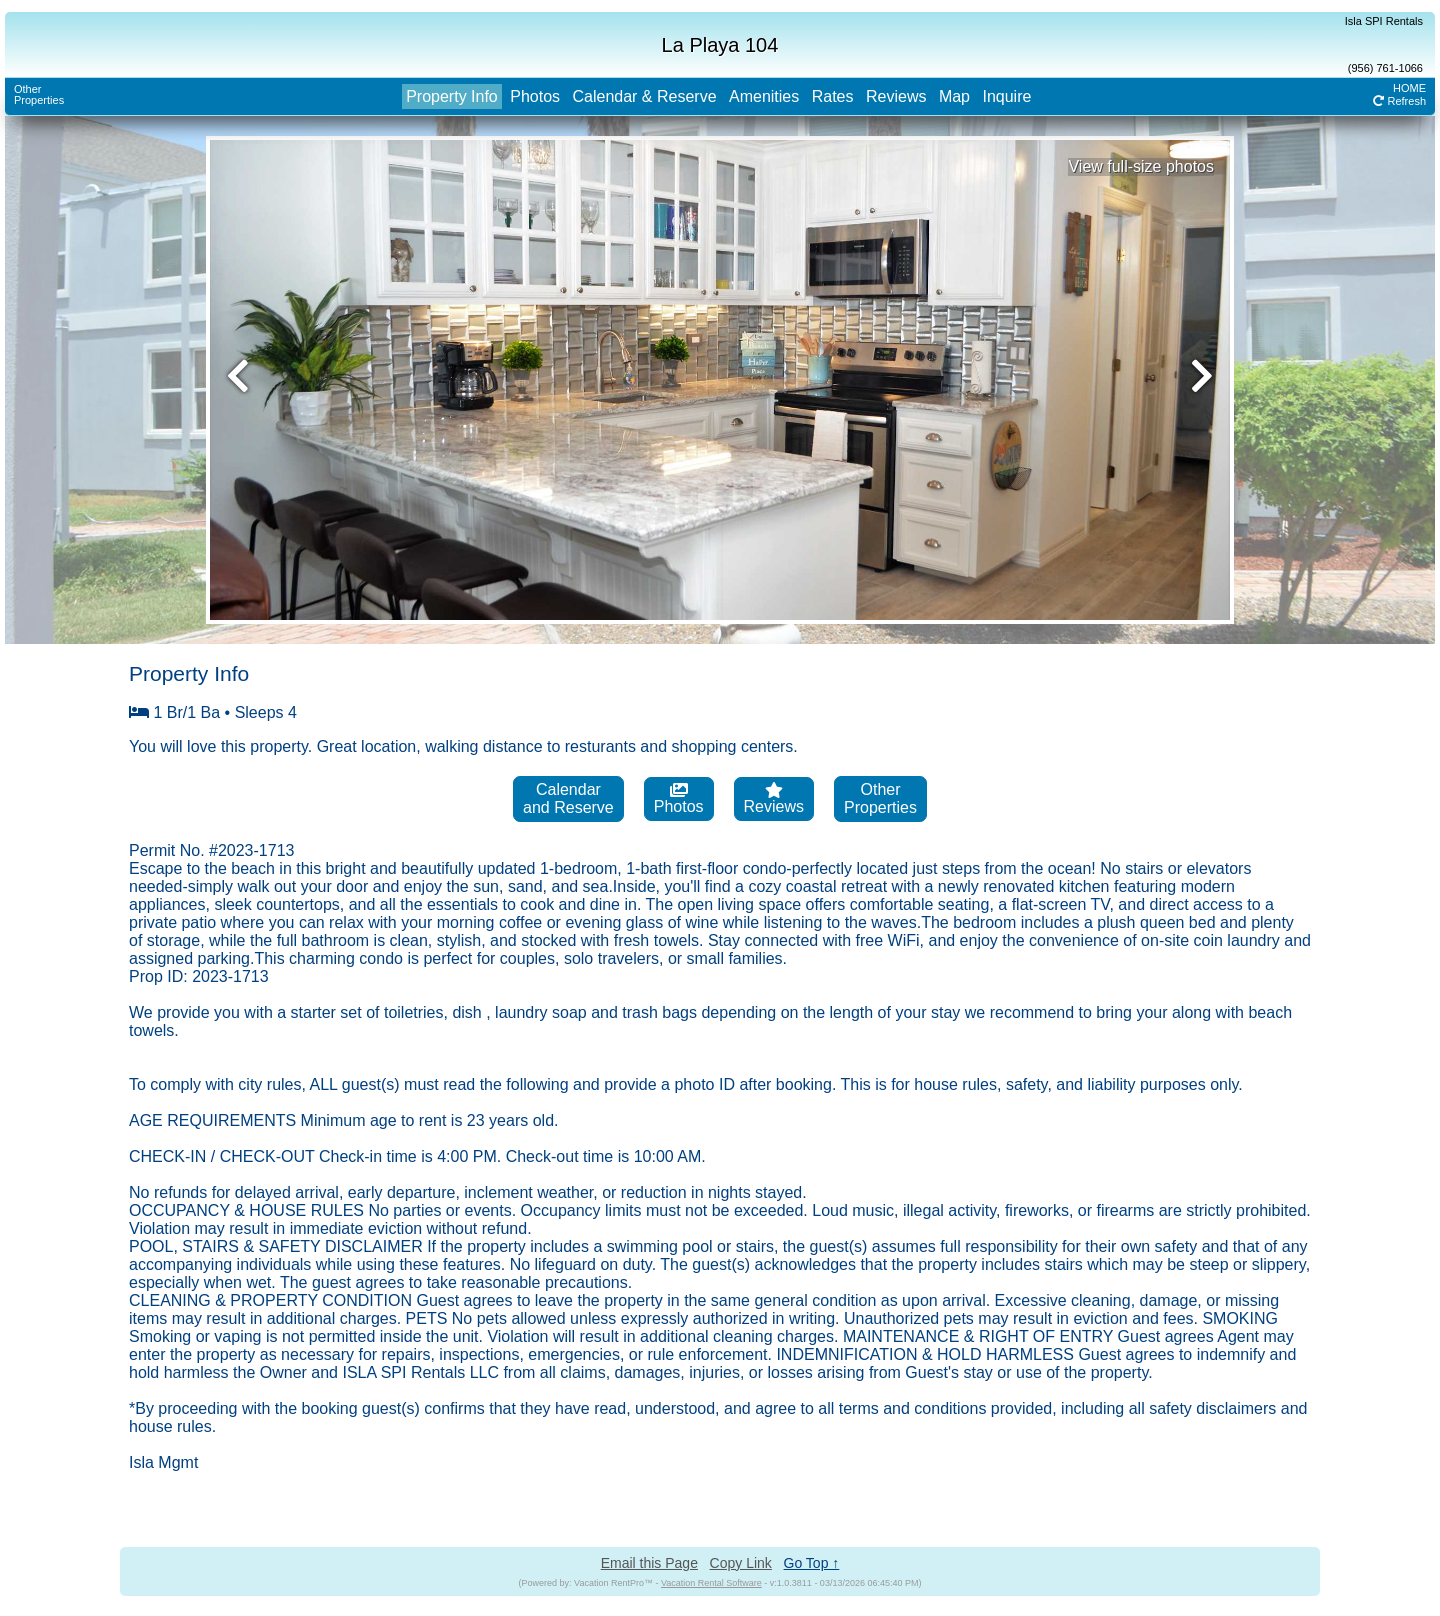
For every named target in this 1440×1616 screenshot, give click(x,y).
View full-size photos (1141, 166)
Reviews (896, 96)
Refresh (1399, 101)
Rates (833, 96)
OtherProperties (39, 94)
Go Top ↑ (812, 1563)
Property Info (452, 96)
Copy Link (741, 1563)
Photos (535, 96)
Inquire (1006, 96)
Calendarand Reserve (568, 798)
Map (954, 96)
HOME (1409, 88)
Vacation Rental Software (711, 1583)
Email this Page (649, 1563)
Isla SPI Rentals (1384, 21)
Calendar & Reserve (644, 96)
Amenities (764, 96)
